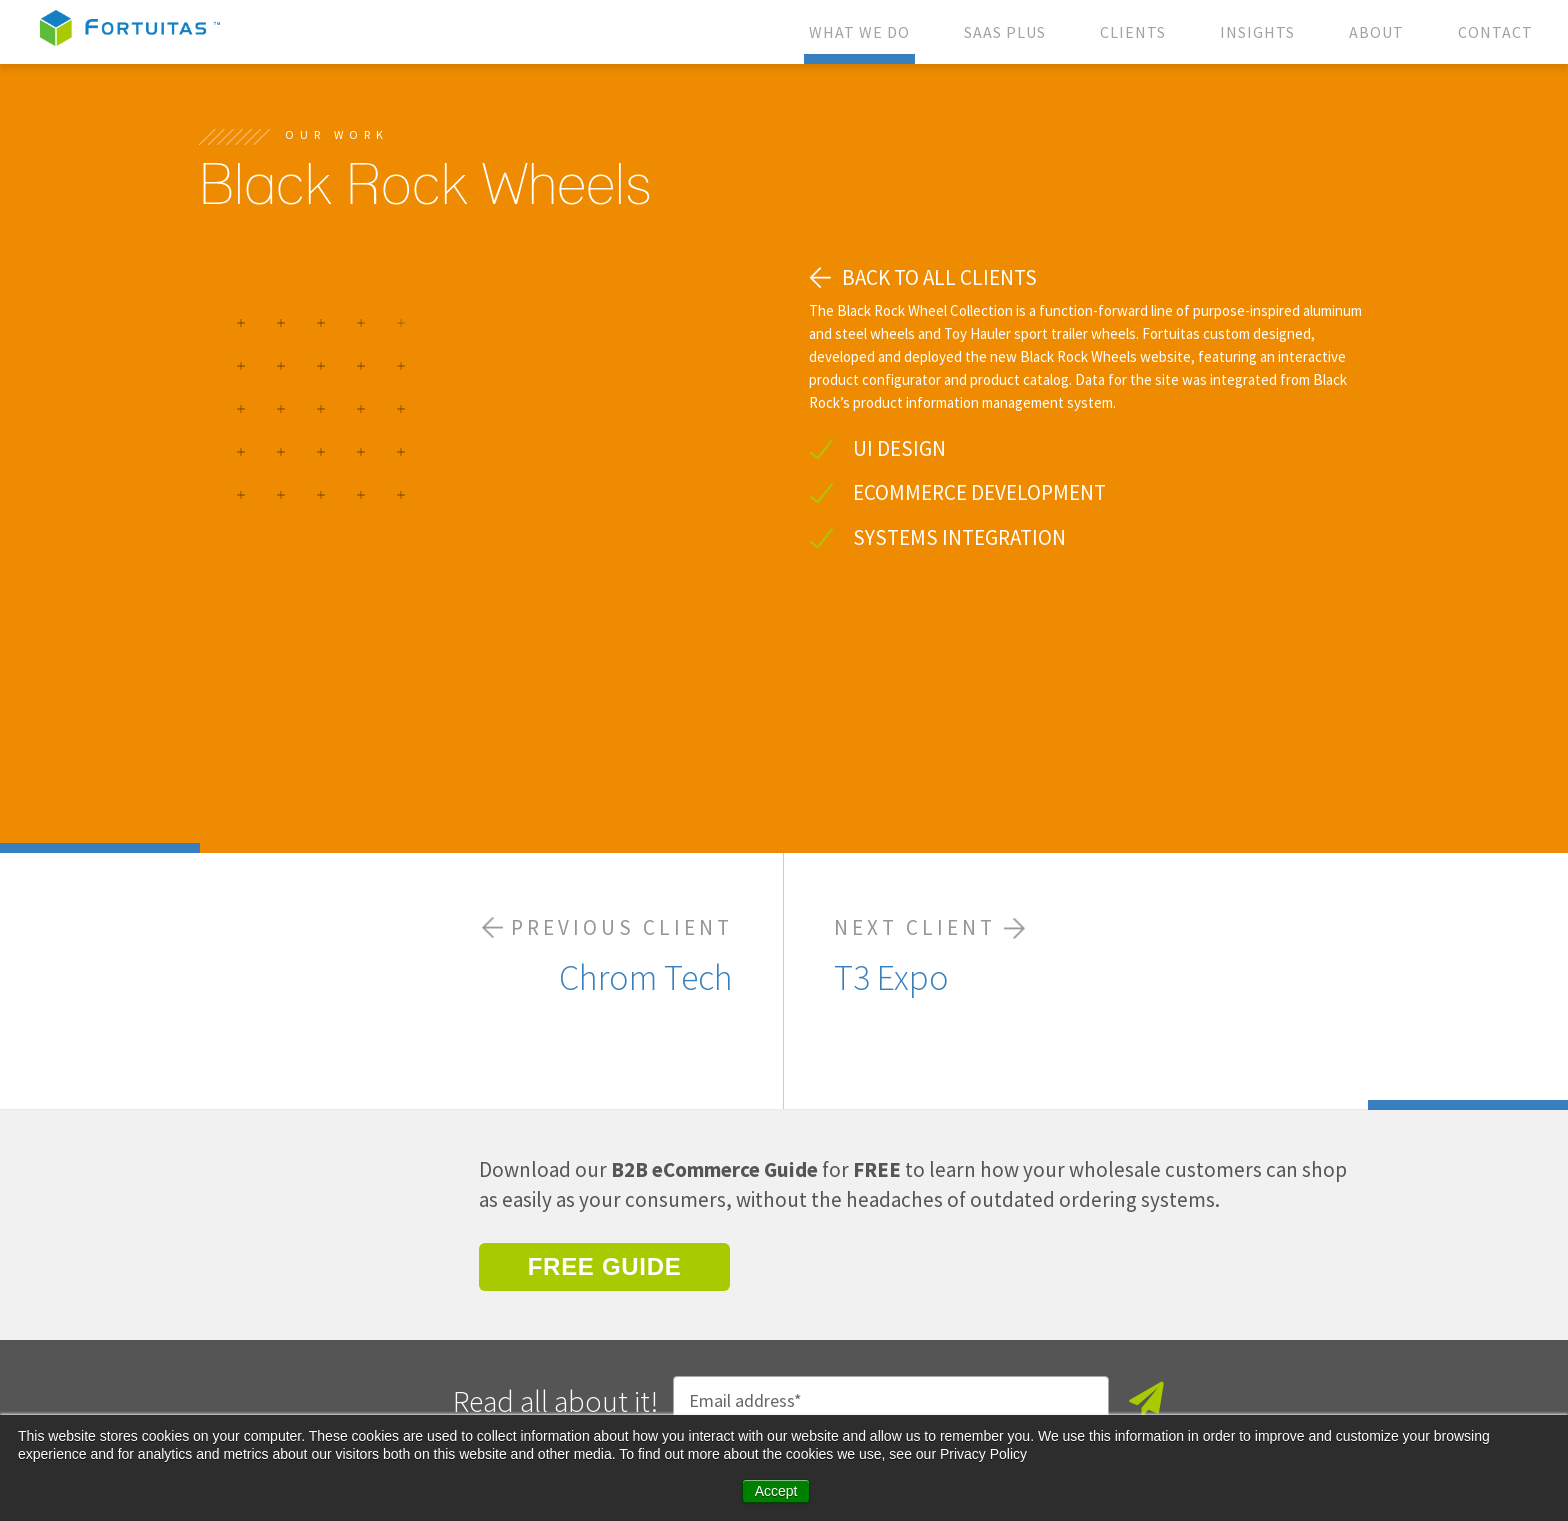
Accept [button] (776, 1491)
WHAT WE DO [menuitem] (859, 32)
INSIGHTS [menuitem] (1257, 32)
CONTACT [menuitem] (1495, 32)
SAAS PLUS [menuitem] (1005, 32)
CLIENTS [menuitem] (1133, 32)
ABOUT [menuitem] (1376, 32)
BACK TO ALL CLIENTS (939, 277)
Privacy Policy (608, 1402)
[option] (484, 431)
